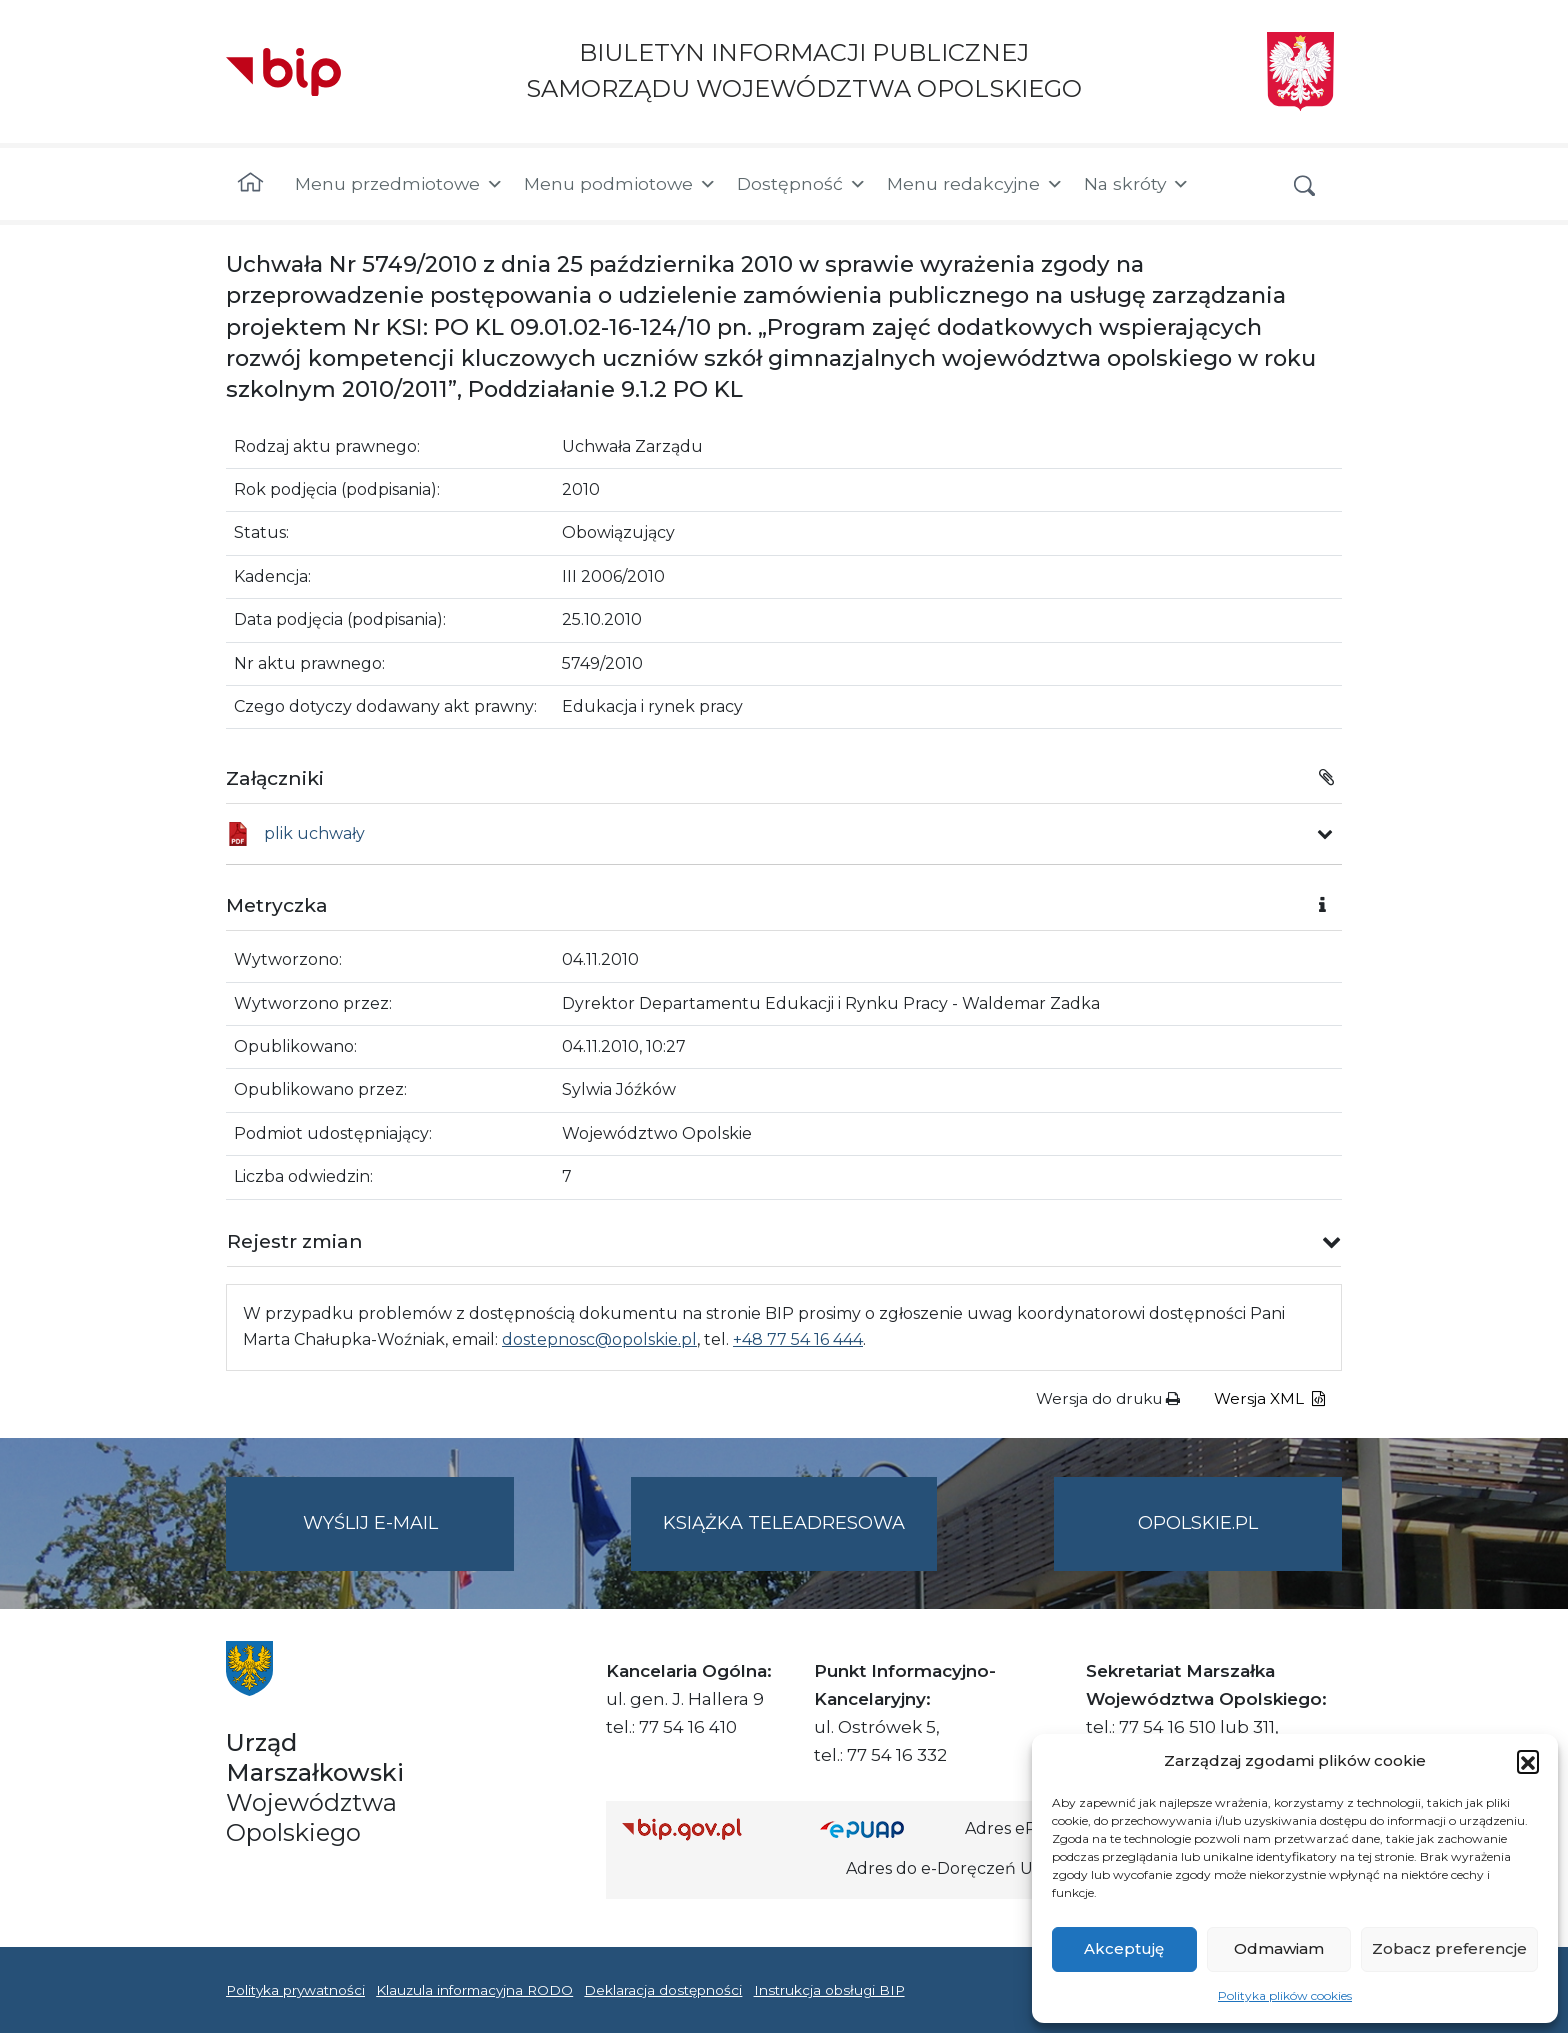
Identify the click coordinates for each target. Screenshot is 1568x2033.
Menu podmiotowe (620, 184)
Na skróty (1137, 184)
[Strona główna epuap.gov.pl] (885, 1828)
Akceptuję (1124, 1948)
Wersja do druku (1108, 1398)
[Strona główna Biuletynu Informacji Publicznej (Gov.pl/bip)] (705, 1828)
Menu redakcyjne (975, 184)
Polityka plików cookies (1285, 1995)
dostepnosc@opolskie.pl (599, 1339)
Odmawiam (1279, 1948)
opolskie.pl (1198, 1523)
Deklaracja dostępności (663, 1990)
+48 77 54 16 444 (798, 1339)
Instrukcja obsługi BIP (829, 1990)
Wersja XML (1269, 1398)
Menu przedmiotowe (399, 184)
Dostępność (802, 184)
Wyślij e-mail (409, 1539)
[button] (1528, 1761)
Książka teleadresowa (784, 1523)
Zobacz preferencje (1449, 1948)
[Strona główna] (250, 184)
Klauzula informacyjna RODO (474, 1990)
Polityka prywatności (295, 1990)
